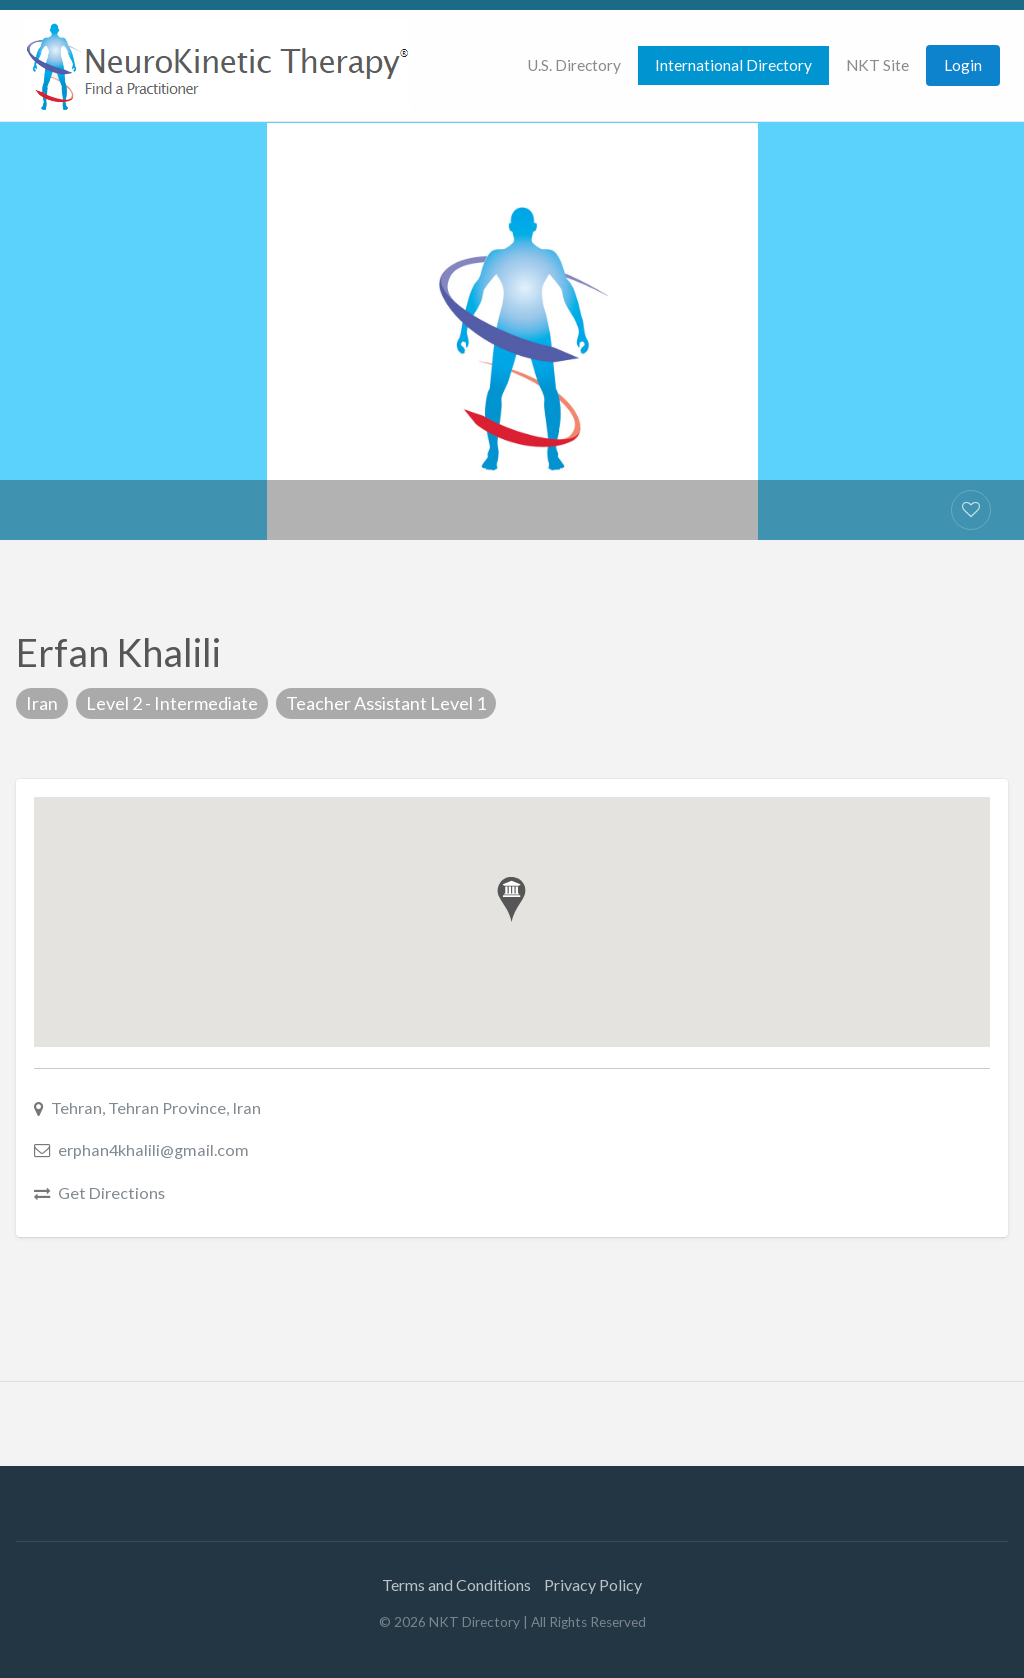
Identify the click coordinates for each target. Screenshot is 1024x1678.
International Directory (733, 65)
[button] (511, 899)
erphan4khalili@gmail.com (153, 1149)
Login (963, 65)
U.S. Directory (574, 65)
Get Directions (111, 1192)
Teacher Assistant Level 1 (386, 703)
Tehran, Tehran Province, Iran (156, 1107)
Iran (42, 703)
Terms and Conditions (456, 1584)
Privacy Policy (593, 1584)
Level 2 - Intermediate (172, 703)
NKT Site (877, 65)
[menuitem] (574, 65)
